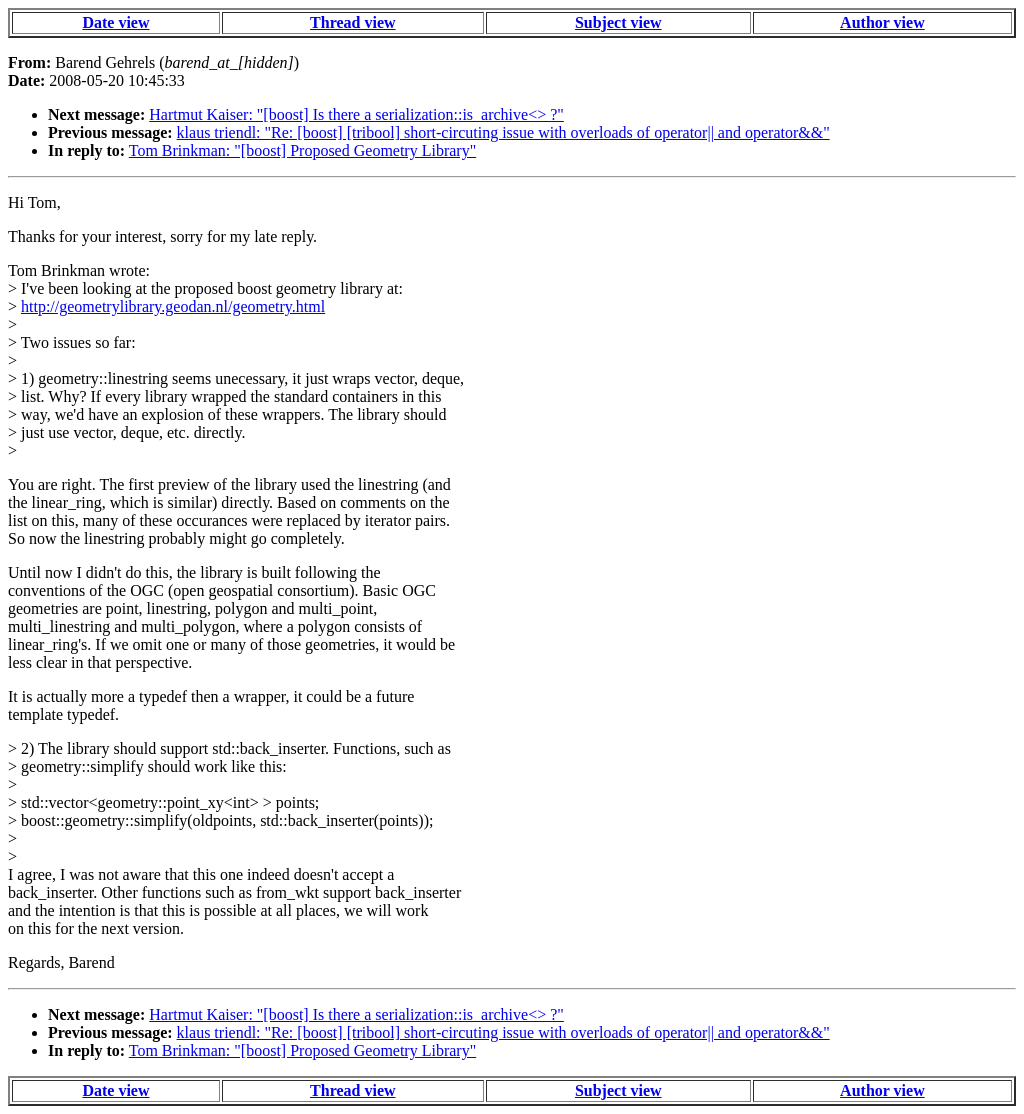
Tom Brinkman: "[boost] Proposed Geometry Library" (302, 150)
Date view (115, 22)
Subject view (618, 22)
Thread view (352, 22)
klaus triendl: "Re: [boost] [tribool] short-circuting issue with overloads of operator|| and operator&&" (503, 132)
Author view (882, 22)
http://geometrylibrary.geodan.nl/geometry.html (173, 306)
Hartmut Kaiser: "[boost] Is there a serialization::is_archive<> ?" (356, 114)
